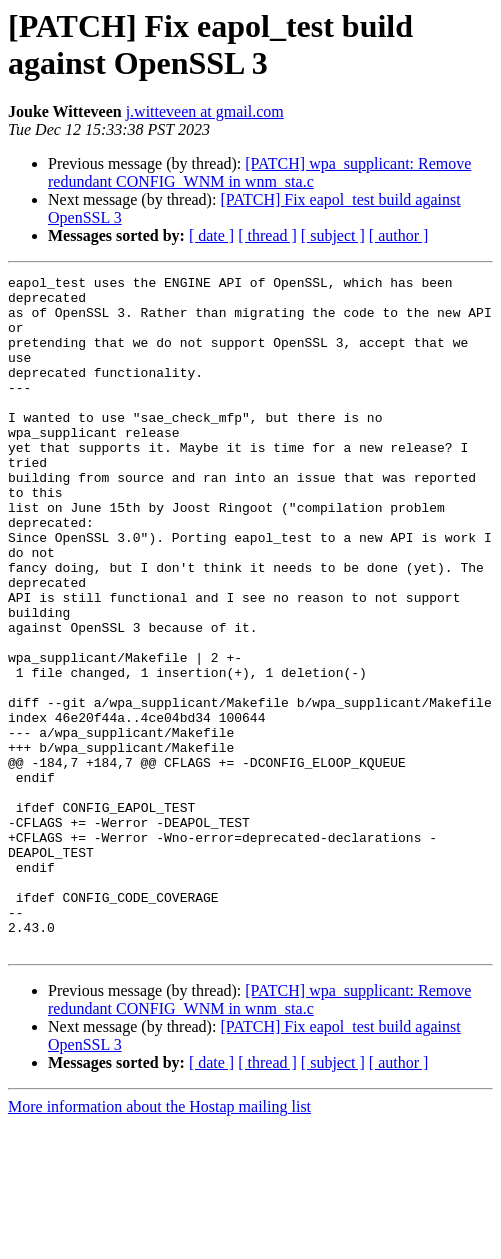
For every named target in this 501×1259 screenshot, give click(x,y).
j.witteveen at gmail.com (205, 111)
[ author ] (399, 235)
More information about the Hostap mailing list (159, 1241)
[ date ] (211, 235)
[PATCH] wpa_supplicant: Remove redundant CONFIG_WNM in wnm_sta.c (259, 172)
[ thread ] (267, 235)
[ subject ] (333, 235)
